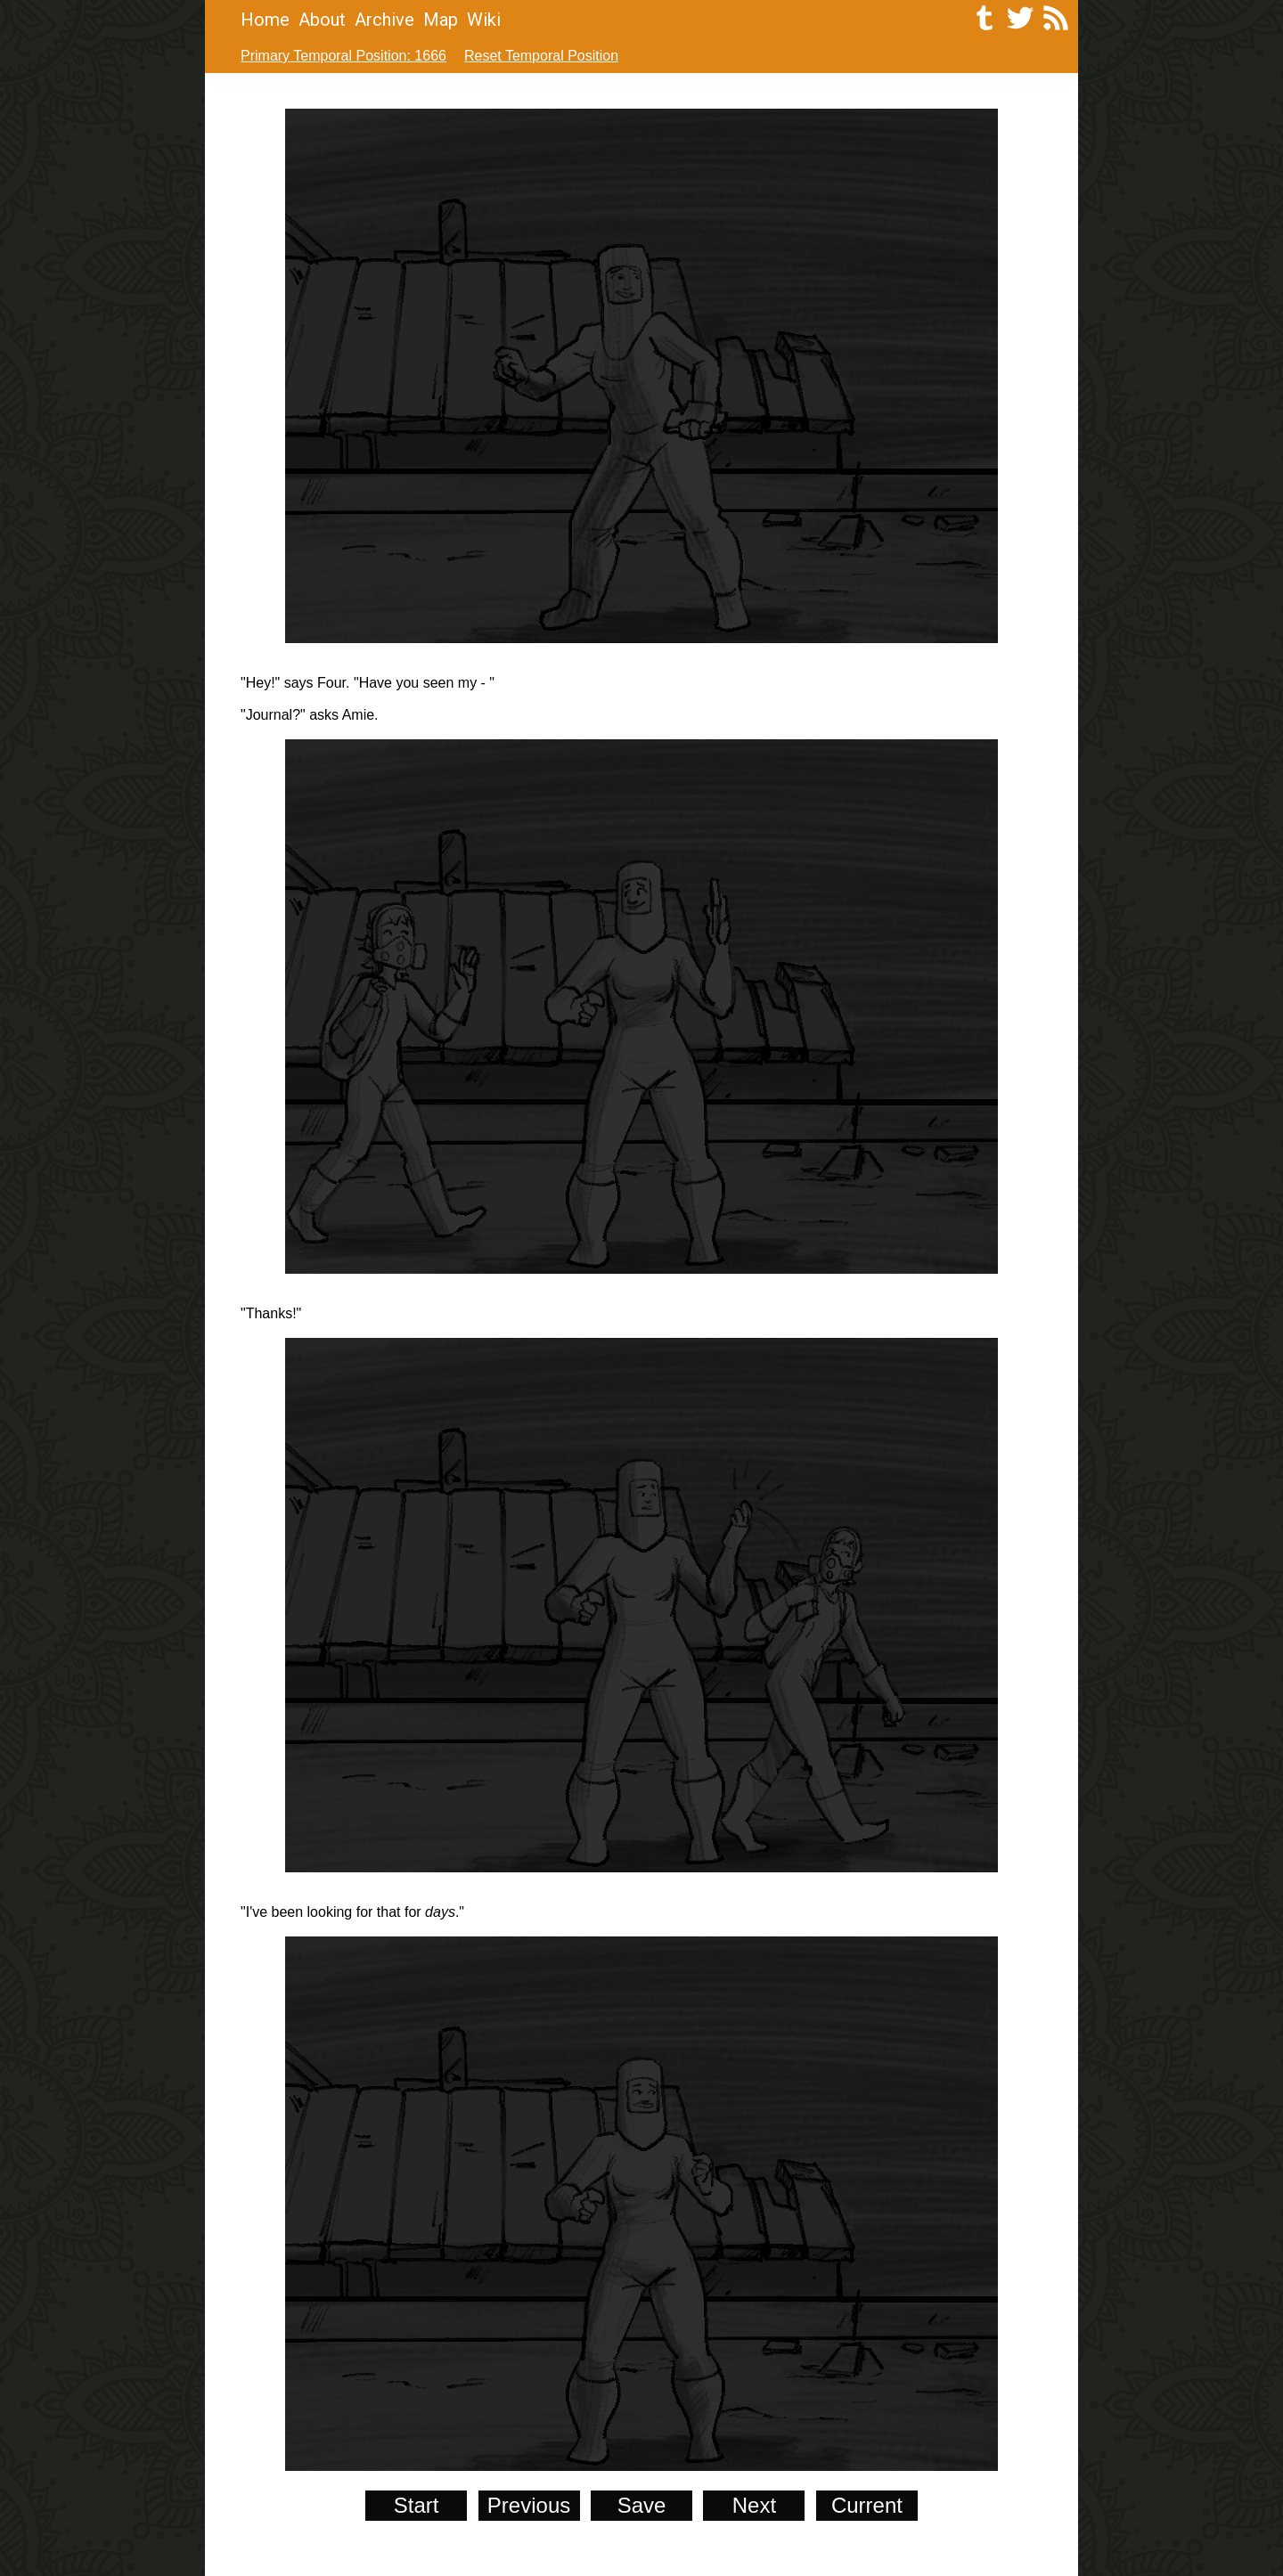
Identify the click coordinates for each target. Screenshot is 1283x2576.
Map (440, 19)
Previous (528, 2505)
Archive (384, 19)
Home (265, 19)
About (322, 19)
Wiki (484, 19)
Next (754, 2505)
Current (867, 2505)
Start (416, 2505)
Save (641, 2505)
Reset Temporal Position (541, 55)
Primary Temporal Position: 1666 (343, 55)
